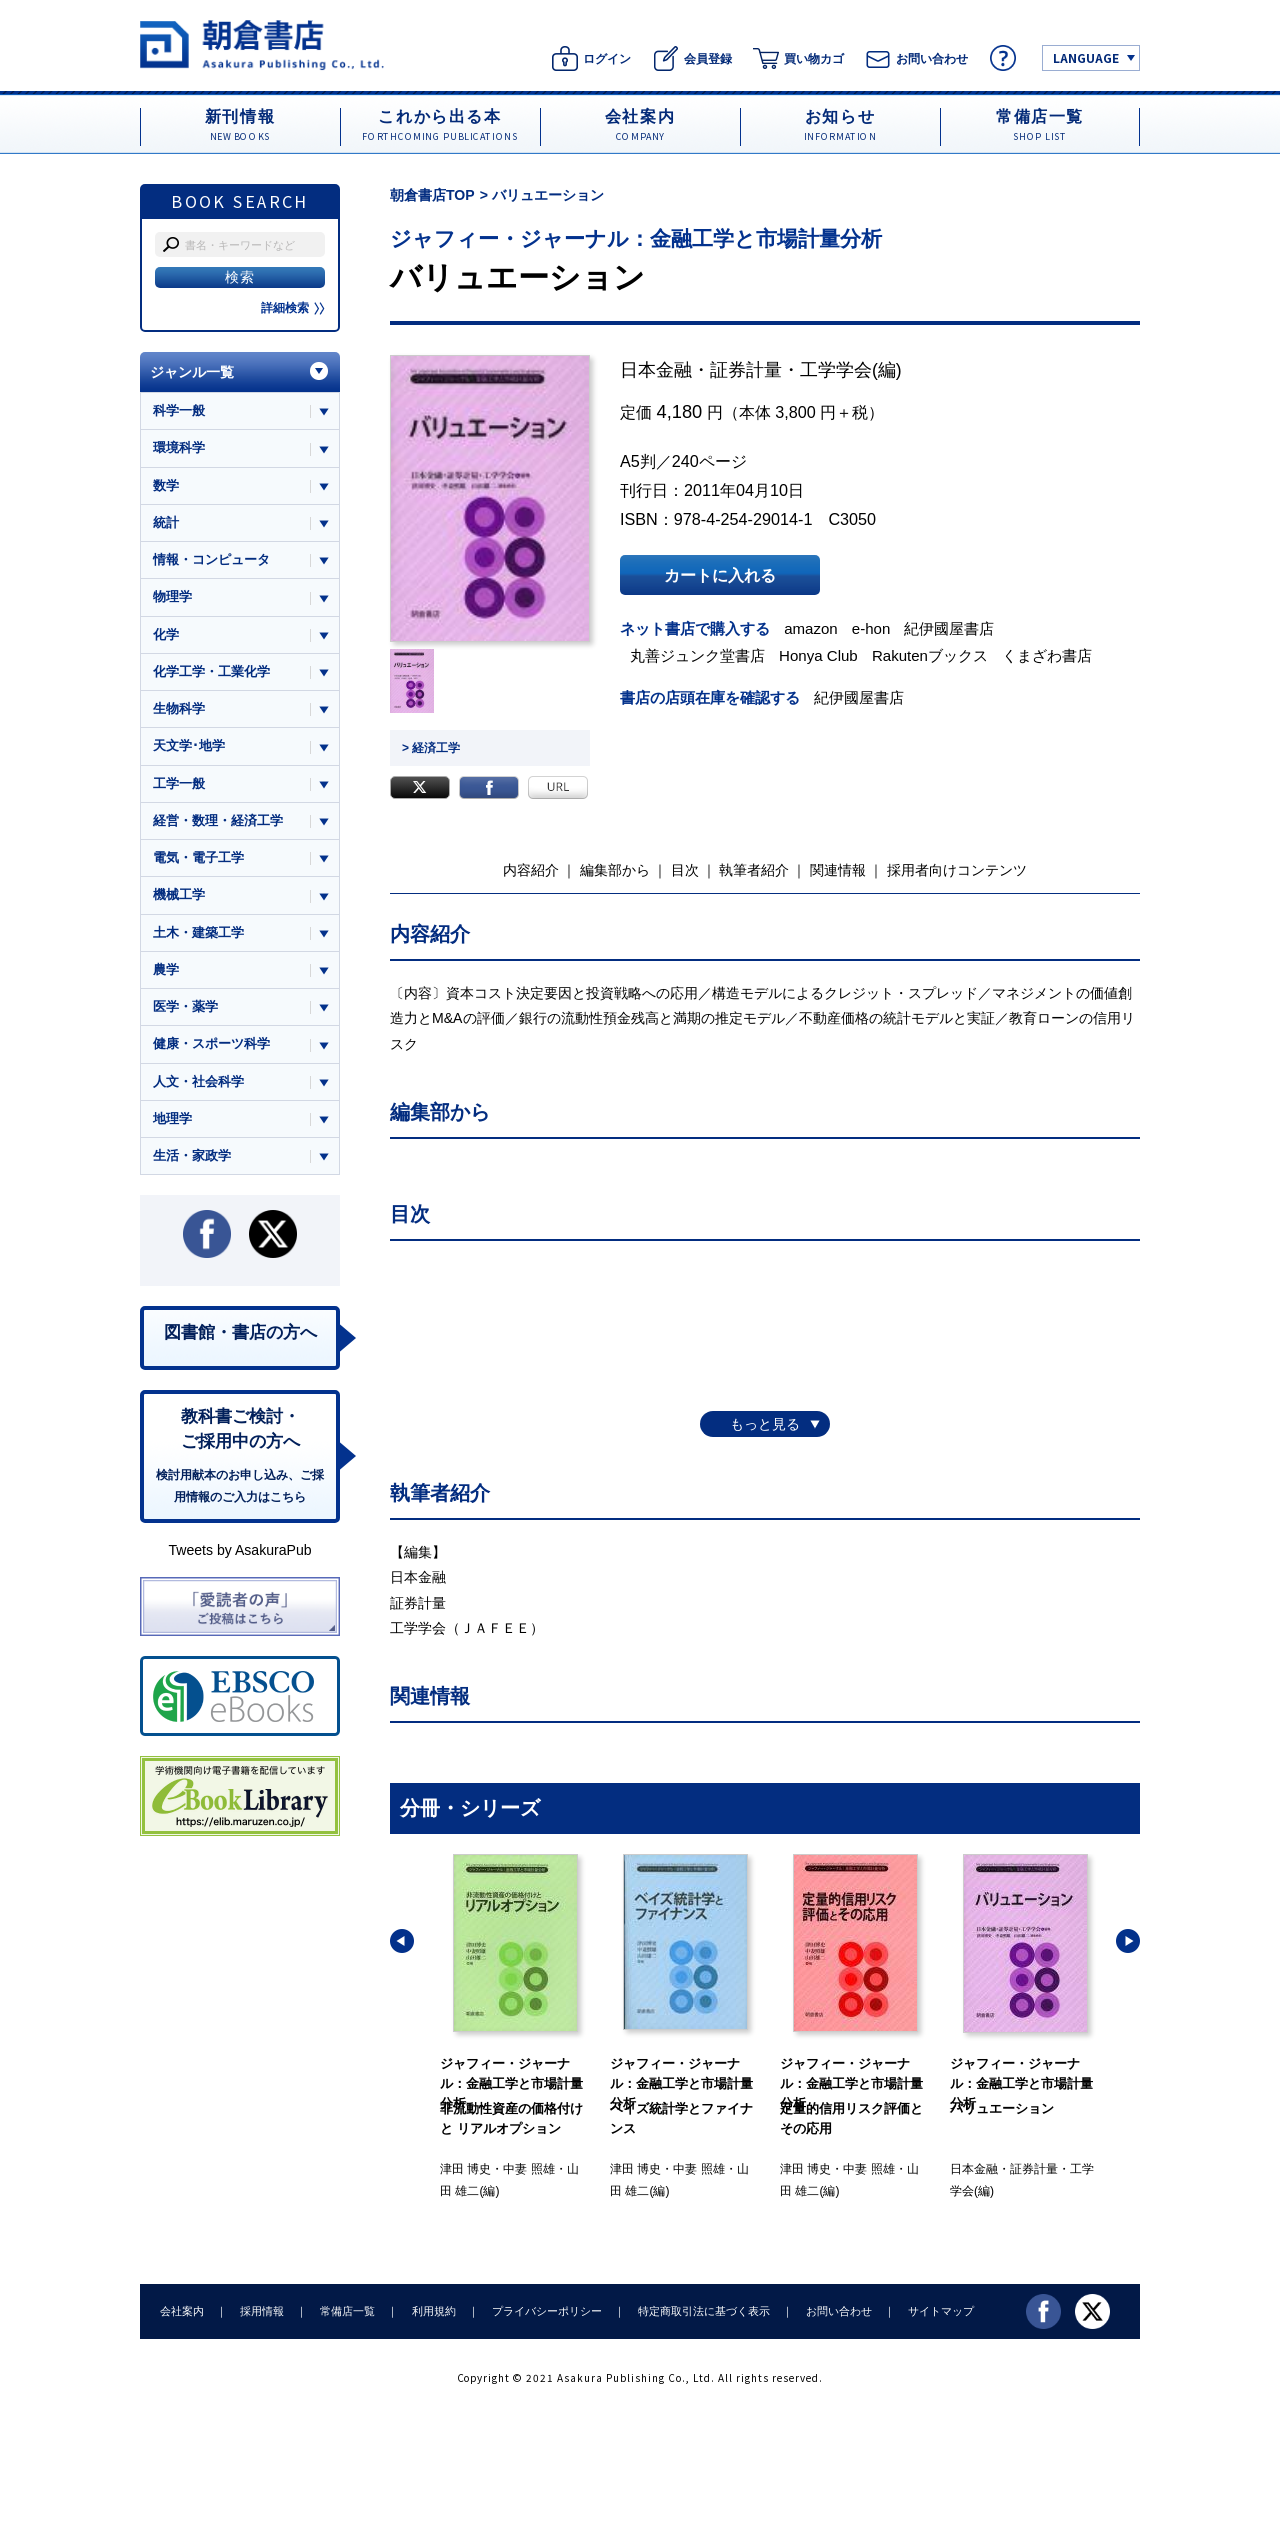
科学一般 (179, 410)
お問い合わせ (838, 2311)
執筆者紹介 (754, 870)
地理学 (172, 1118)
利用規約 (433, 2311)
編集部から (615, 870)
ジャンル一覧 (192, 372)
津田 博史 (465, 2169)
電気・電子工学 (198, 857)
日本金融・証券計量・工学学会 (746, 370)
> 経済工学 (431, 748)
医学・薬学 (185, 1006)
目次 (685, 870)
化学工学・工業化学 (211, 671)
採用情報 (262, 2311)
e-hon (871, 628)
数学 (166, 485)
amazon (811, 628)
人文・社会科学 (198, 1081)
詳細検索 (293, 308)
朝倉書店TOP (432, 195)
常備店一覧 (347, 2311)
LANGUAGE (1086, 57)
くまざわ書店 (1047, 655)
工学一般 (179, 783)
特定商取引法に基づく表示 (703, 2311)
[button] (402, 1941)
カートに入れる (720, 575)
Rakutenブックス (930, 655)
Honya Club (818, 655)
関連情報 (838, 870)
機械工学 (179, 894)
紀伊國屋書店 (950, 628)
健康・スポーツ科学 (211, 1043)
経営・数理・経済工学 (218, 820)
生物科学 (179, 708)
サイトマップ (941, 2311)
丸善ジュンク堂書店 (697, 655)
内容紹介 (531, 870)
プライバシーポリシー (546, 2311)
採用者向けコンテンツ (957, 870)
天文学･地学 (189, 745)
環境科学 (179, 447)
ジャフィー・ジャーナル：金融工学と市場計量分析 (636, 238)
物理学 (172, 596)
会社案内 (182, 2311)
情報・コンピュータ (211, 559)
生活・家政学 (192, 1155)
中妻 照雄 (528, 2169)
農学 (166, 969)
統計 (166, 522)
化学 (166, 634)
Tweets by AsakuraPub (239, 1550)
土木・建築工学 (198, 932)
